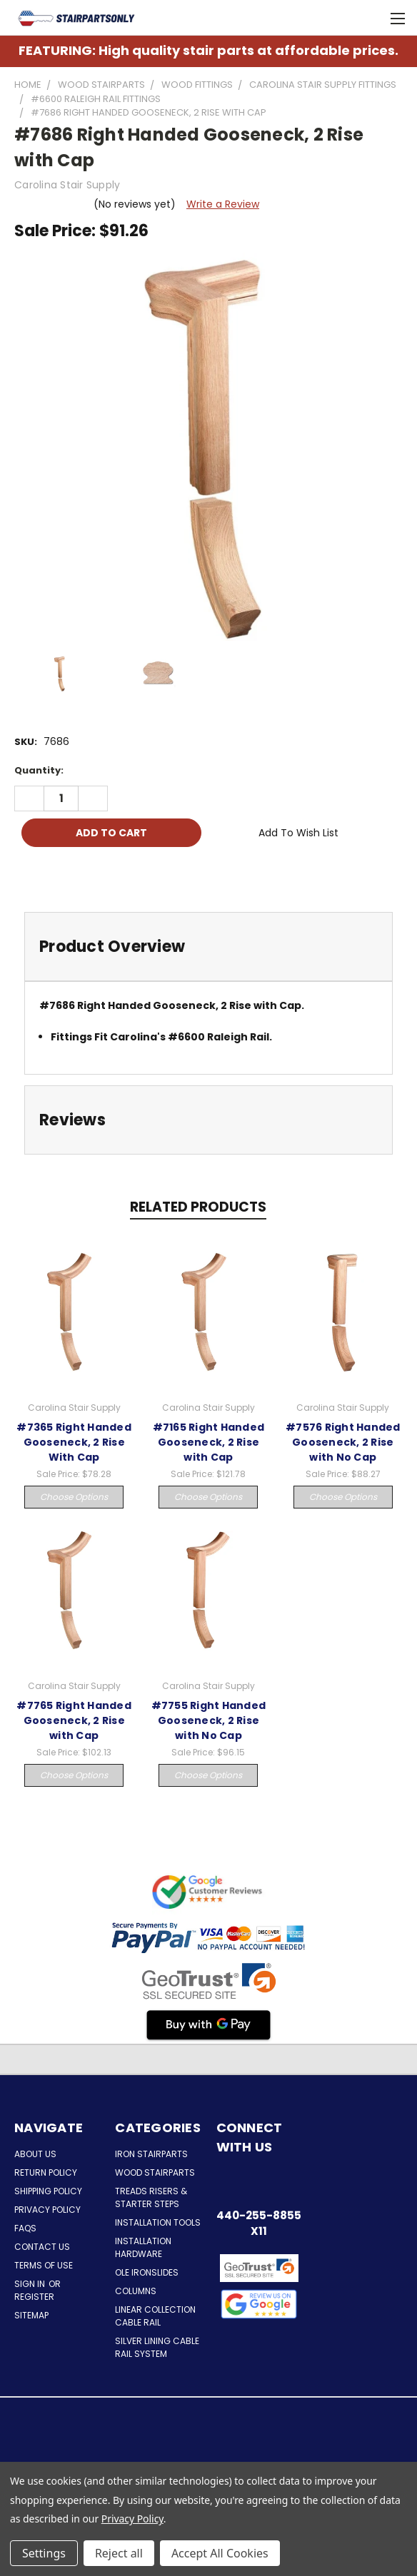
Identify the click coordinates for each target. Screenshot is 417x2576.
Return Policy (45, 2172)
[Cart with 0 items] (367, 18)
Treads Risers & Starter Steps (151, 2197)
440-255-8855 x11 (258, 2223)
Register (34, 2297)
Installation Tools (158, 2222)
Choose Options (74, 1497)
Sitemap (31, 2315)
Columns (135, 2291)
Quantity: (39, 770)
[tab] (208, 946)
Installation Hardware (143, 2247)
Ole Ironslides (147, 2272)
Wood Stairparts (155, 2172)
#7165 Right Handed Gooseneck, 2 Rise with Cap (209, 1442)
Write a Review (222, 204)
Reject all (119, 2553)
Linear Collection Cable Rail (155, 2315)
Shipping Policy (48, 2191)
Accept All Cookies (219, 2553)
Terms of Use (43, 2265)
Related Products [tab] (198, 1207)
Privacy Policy (47, 2210)
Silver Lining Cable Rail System (157, 2347)
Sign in (30, 2284)
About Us (35, 2154)
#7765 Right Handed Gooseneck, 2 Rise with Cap (73, 1720)
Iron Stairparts (151, 2154)
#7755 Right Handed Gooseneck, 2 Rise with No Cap (208, 1720)
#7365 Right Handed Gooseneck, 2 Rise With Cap (73, 1442)
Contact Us (42, 2247)
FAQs (25, 2228)
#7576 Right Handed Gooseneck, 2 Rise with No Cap (343, 1442)
